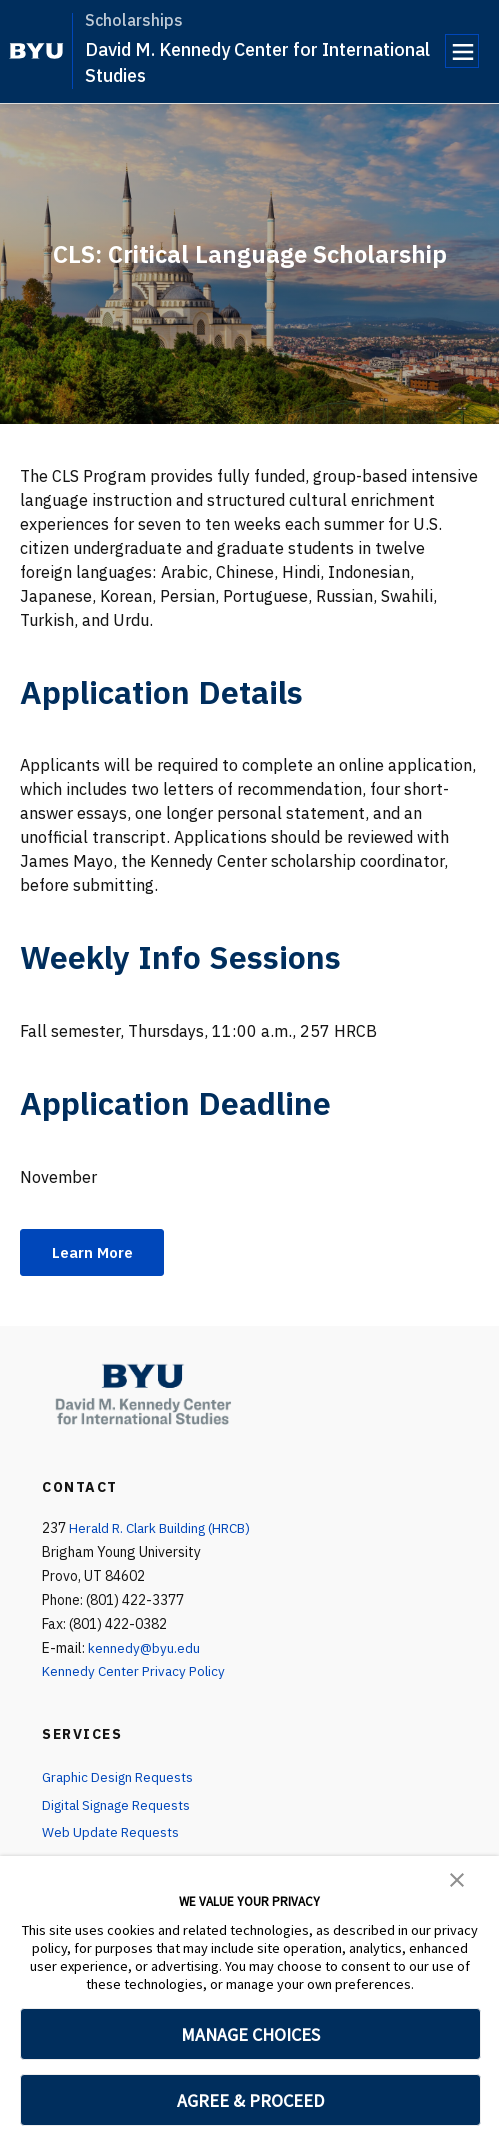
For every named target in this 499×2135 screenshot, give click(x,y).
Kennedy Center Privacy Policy (135, 1673)
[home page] (36, 51)
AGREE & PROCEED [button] (250, 2100)
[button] (457, 1878)
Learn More (96, 1253)
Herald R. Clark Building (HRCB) (165, 1529)
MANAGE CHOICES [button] (250, 2034)
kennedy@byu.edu (144, 1649)
